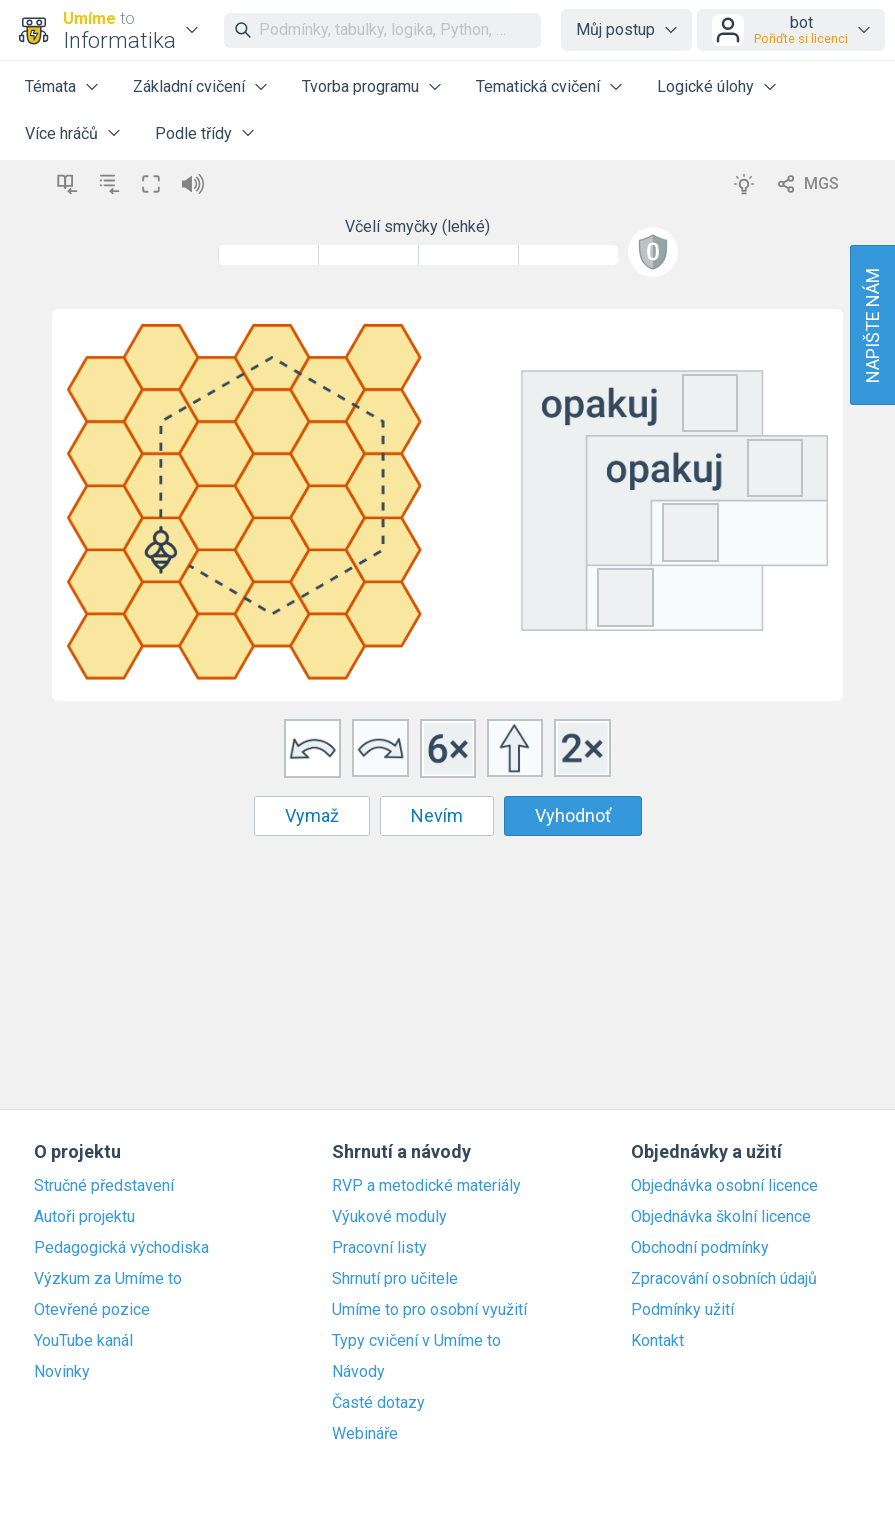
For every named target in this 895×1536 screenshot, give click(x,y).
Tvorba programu (360, 86)
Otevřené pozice (92, 1310)
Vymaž (312, 815)
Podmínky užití (682, 1310)
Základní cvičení (189, 86)
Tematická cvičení (538, 86)
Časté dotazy (378, 1403)
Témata (50, 86)
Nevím (437, 815)
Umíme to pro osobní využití (429, 1310)
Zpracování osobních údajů (724, 1279)
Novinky (62, 1372)
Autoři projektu (84, 1217)
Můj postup (615, 29)
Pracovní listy (379, 1248)
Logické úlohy (705, 86)
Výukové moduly (389, 1217)
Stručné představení (104, 1186)
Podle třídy (193, 133)
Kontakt (657, 1341)
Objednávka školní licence (721, 1217)
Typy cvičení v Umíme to (416, 1341)
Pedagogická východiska (121, 1248)
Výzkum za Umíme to (108, 1279)
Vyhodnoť (573, 815)
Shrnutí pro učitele (395, 1279)
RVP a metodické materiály (426, 1186)
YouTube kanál (83, 1341)
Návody (358, 1372)
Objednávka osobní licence (724, 1186)
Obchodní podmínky (700, 1248)
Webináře (365, 1434)
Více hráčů (61, 133)
